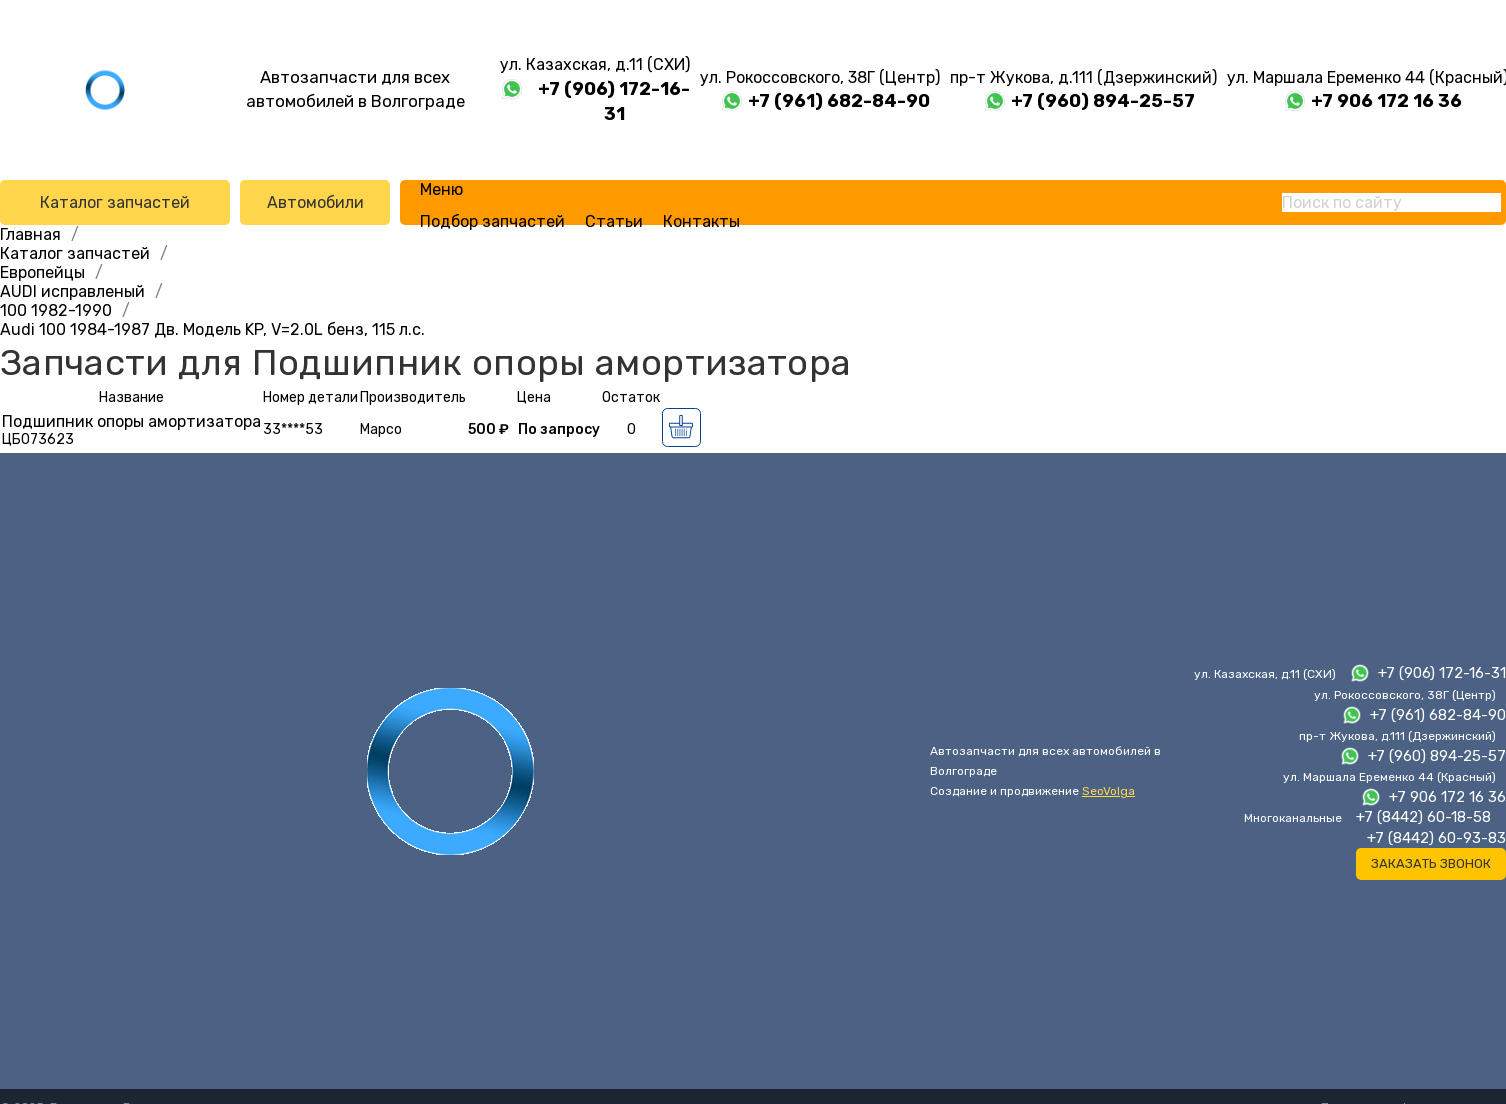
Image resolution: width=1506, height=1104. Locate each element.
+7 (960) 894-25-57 (1103, 101)
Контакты (701, 221)
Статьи (614, 221)
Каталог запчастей (115, 202)
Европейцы (42, 272)
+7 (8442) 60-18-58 (1423, 817)
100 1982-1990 (56, 310)
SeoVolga (1108, 791)
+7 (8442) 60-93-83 (1436, 838)
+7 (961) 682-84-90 (839, 101)
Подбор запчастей (492, 221)
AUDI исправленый (72, 291)
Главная (30, 234)
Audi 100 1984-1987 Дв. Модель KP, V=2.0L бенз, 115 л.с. (212, 329)
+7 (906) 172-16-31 (614, 101)
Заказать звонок (1431, 863)
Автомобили (315, 202)
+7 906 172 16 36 (1386, 101)
